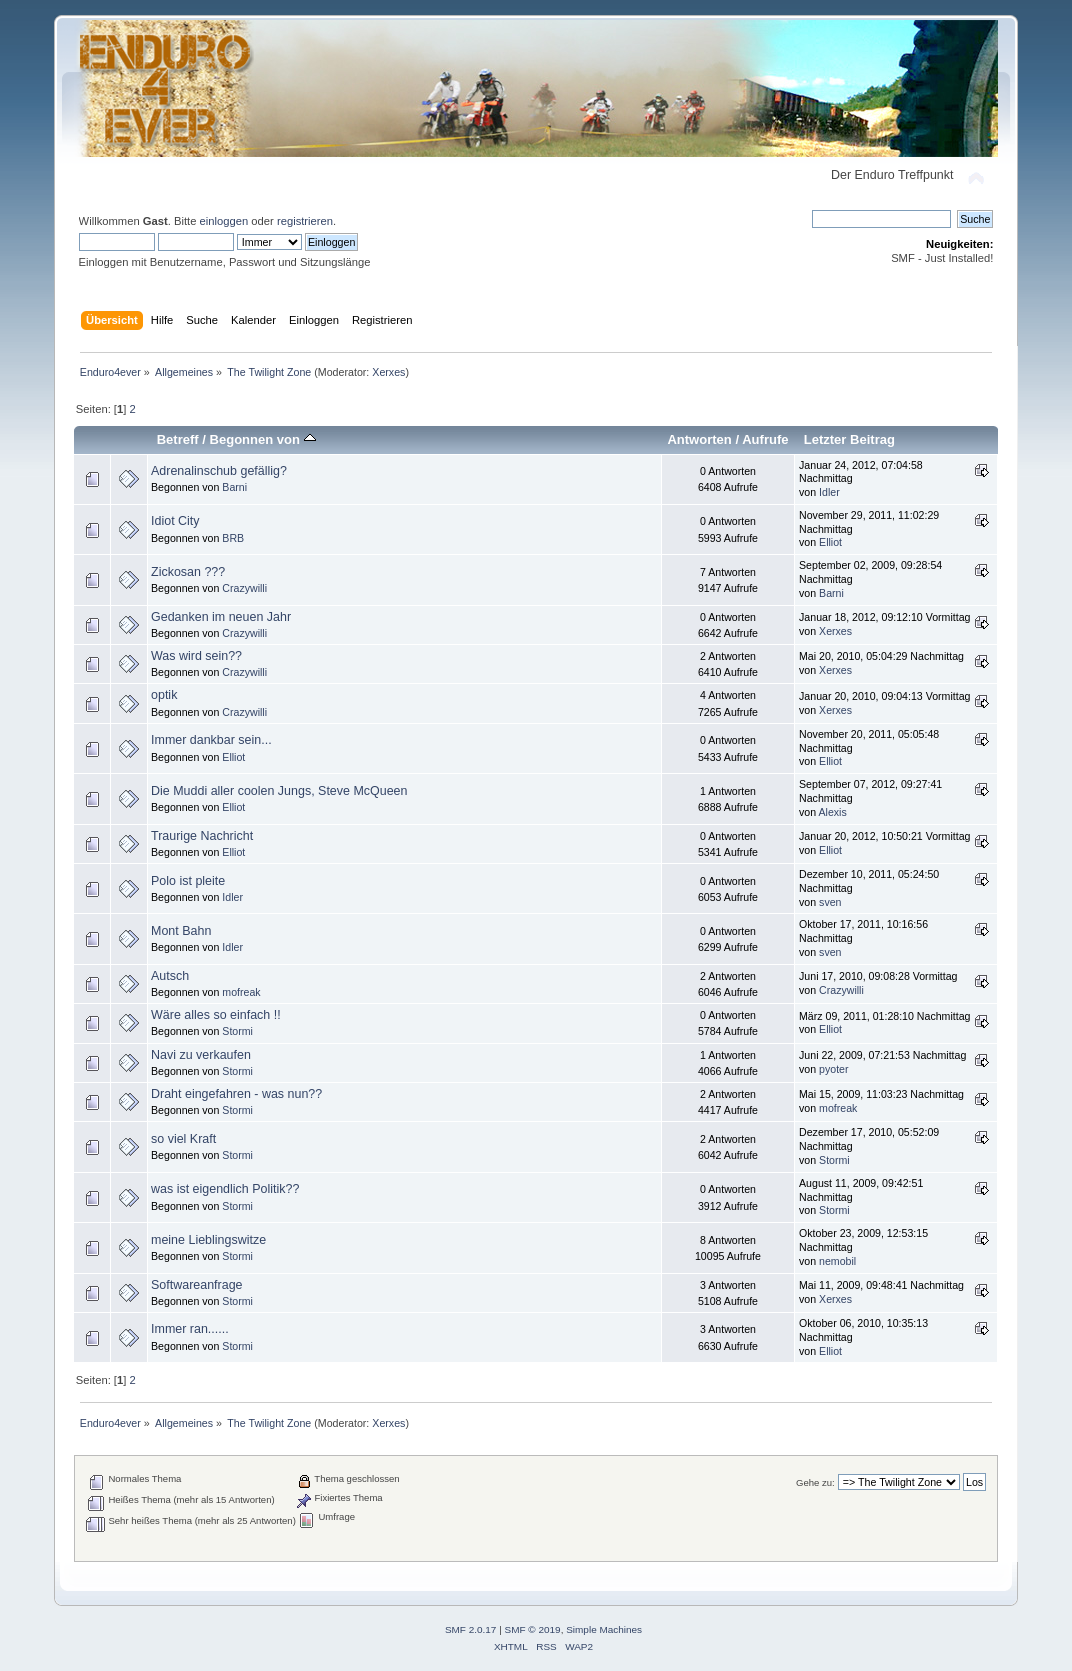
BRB (233, 538)
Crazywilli (244, 588)
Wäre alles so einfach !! (216, 1015)
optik (164, 695)
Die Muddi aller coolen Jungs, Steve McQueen (279, 791)
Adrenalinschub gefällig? (219, 471)
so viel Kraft (183, 1139)
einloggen (224, 221)
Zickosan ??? (188, 572)
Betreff (178, 439)
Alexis (833, 812)
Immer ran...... (190, 1329)
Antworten (699, 439)
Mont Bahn (181, 931)
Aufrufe (765, 439)
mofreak (241, 992)
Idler (829, 492)
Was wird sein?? (196, 656)
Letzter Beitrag (849, 439)
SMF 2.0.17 (471, 1629)
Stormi (237, 1031)
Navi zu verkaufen (201, 1055)
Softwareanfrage (197, 1285)
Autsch (170, 976)
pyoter (833, 1069)
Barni (234, 487)
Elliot (830, 542)
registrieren (305, 221)
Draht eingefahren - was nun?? (236, 1094)
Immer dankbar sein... (211, 740)
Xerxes (388, 372)
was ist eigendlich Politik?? (225, 1189)
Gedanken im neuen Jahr (221, 617)
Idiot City (175, 521)
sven (830, 902)
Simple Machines (604, 1629)
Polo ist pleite (188, 881)
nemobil (837, 1261)
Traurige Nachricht (202, 836)
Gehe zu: (815, 1482)
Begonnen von (263, 439)
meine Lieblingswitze (208, 1240)
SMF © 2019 (533, 1629)
